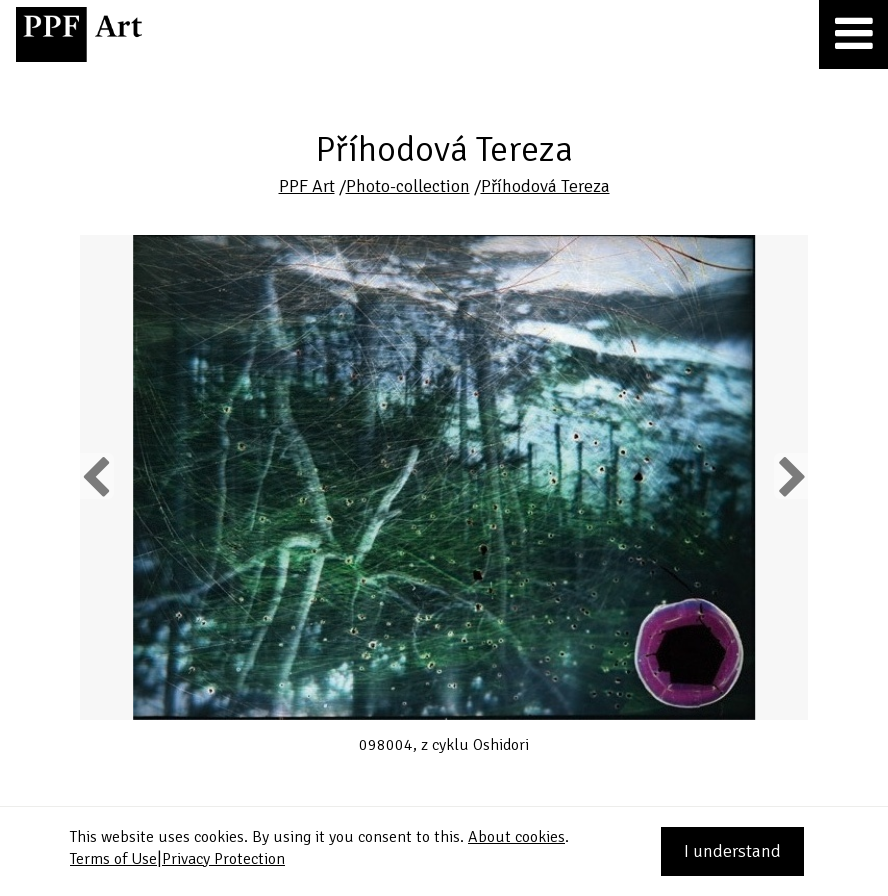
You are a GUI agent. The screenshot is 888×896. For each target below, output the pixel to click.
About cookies (516, 837)
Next (790, 476)
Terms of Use (113, 859)
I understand (732, 851)
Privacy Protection (223, 859)
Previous (97, 476)
